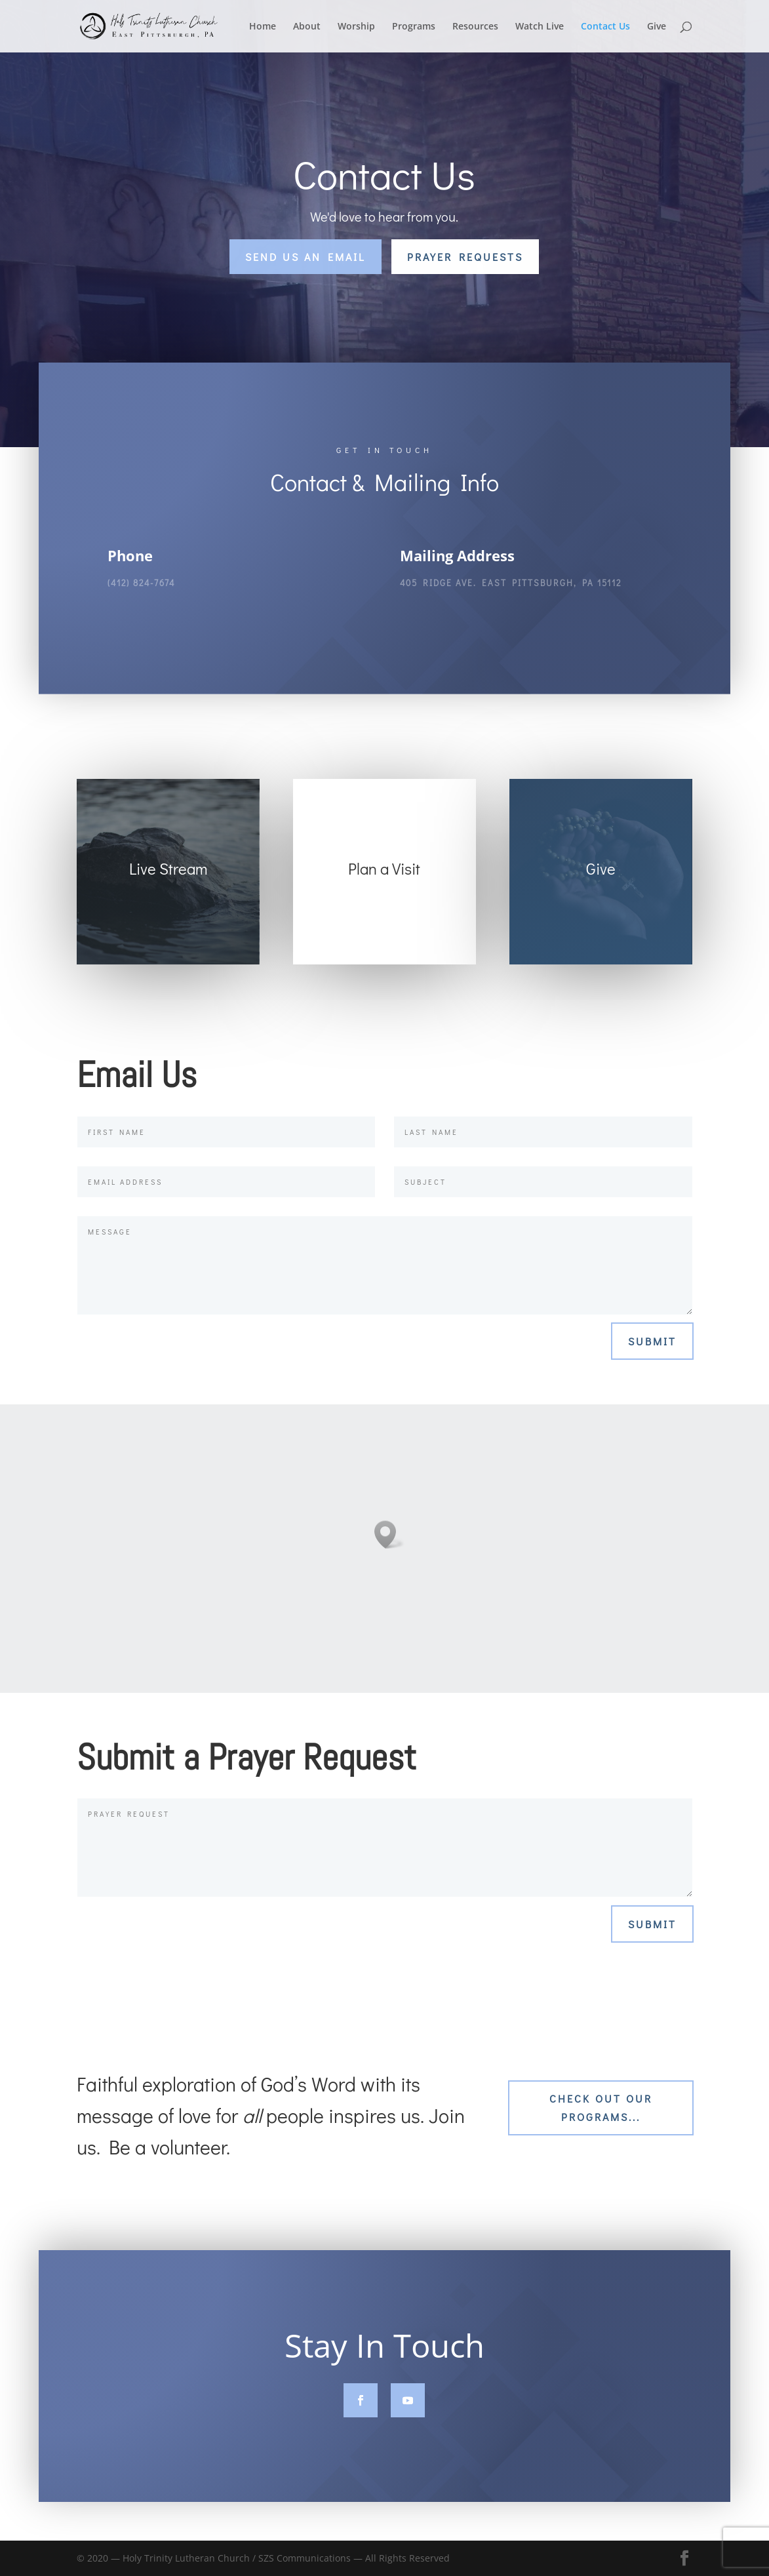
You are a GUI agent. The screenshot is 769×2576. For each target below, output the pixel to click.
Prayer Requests (465, 257)
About (307, 27)
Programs (413, 27)
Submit (652, 1341)
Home (262, 27)
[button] (389, 1534)
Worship (356, 27)
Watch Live (539, 27)
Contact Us (605, 27)
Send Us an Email (305, 257)
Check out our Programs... (600, 2107)
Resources (475, 27)
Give (656, 27)
